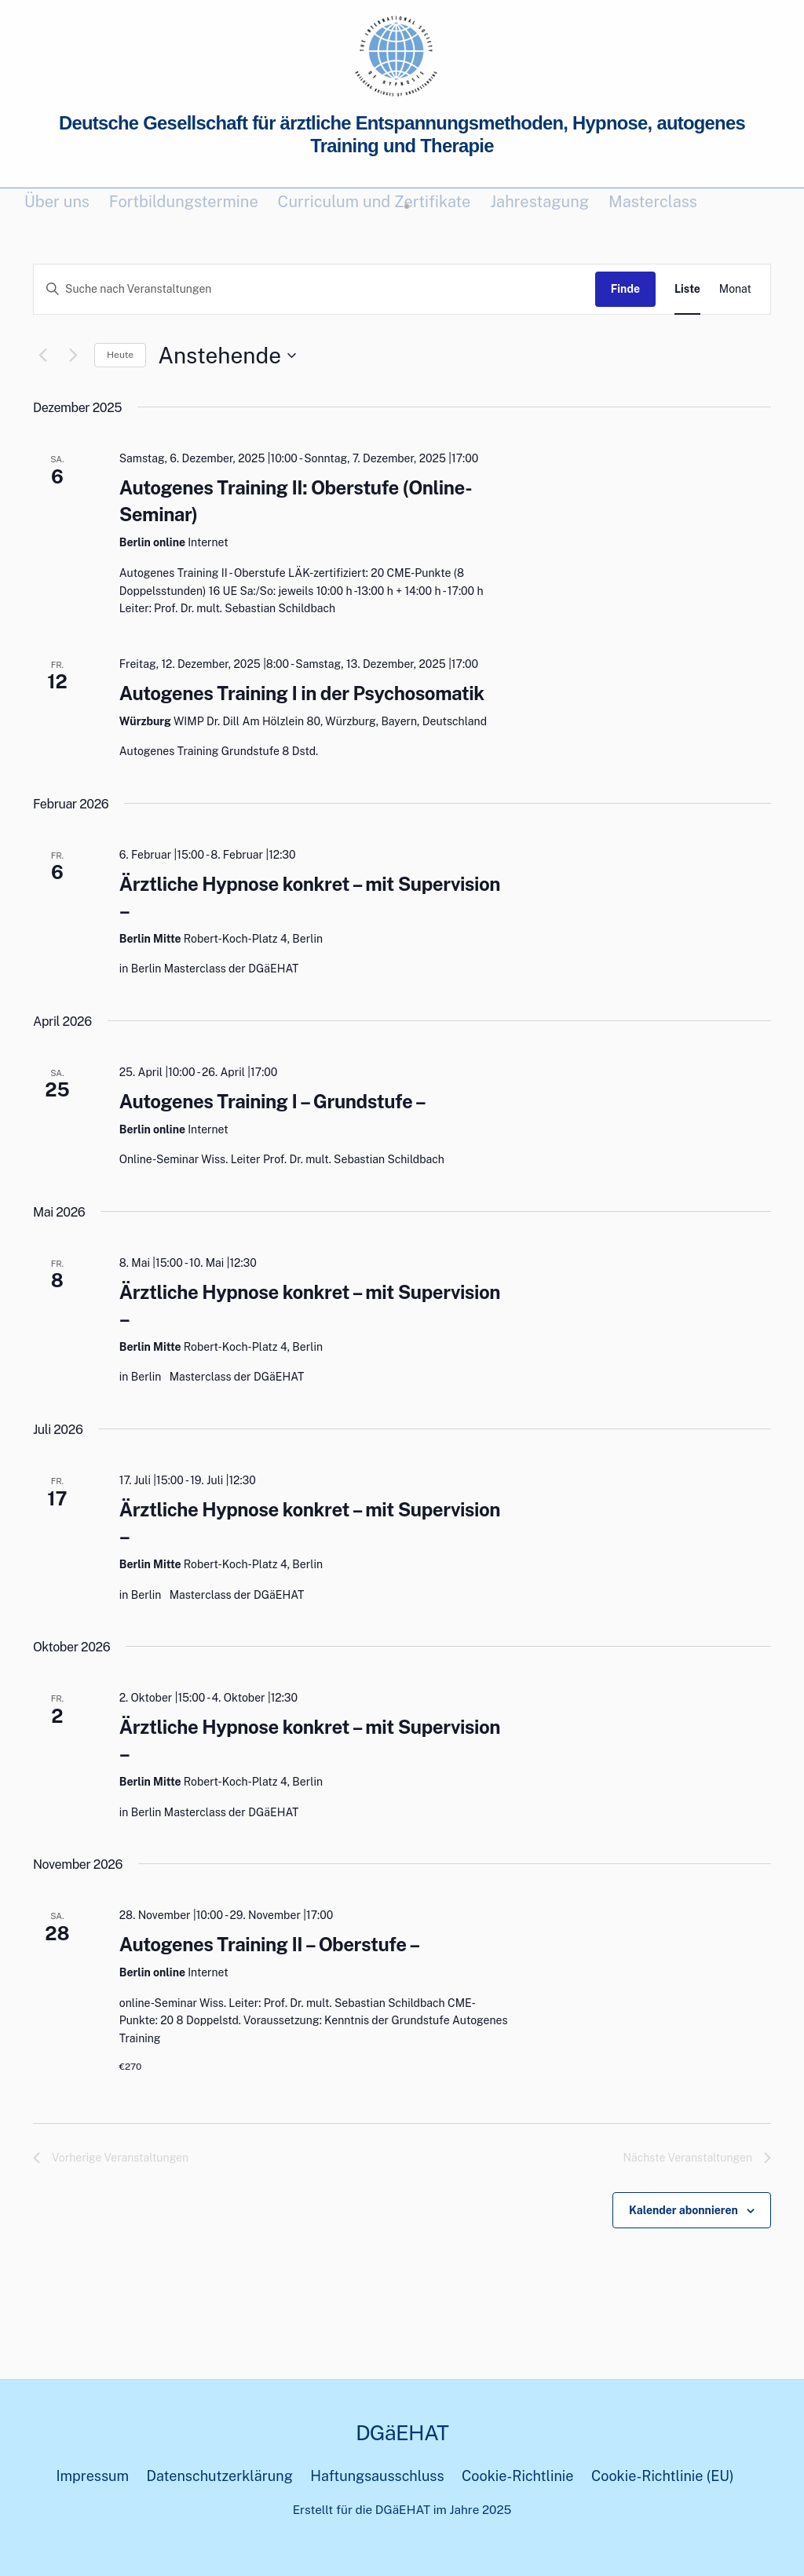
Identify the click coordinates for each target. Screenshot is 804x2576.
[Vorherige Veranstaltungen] (42, 355)
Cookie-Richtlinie (518, 2476)
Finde (625, 289)
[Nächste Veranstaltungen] (73, 355)
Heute (120, 354)
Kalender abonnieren (683, 2210)
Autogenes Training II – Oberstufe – (269, 1944)
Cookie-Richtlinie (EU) (662, 2476)
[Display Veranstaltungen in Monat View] (735, 289)
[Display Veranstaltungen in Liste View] (687, 289)
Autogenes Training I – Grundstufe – (272, 1101)
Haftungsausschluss (377, 2476)
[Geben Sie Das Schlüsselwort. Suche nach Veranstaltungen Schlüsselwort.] (314, 289)
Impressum (92, 2476)
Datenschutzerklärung (220, 2476)
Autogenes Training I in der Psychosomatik (301, 693)
